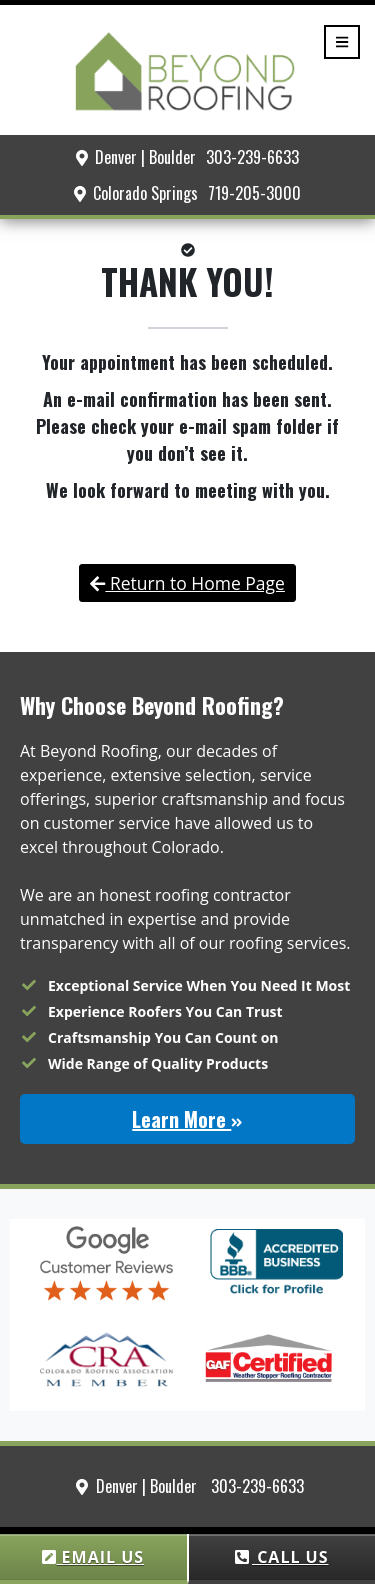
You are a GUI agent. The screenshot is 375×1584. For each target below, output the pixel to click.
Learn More (187, 1119)
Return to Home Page (187, 583)
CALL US (282, 1557)
